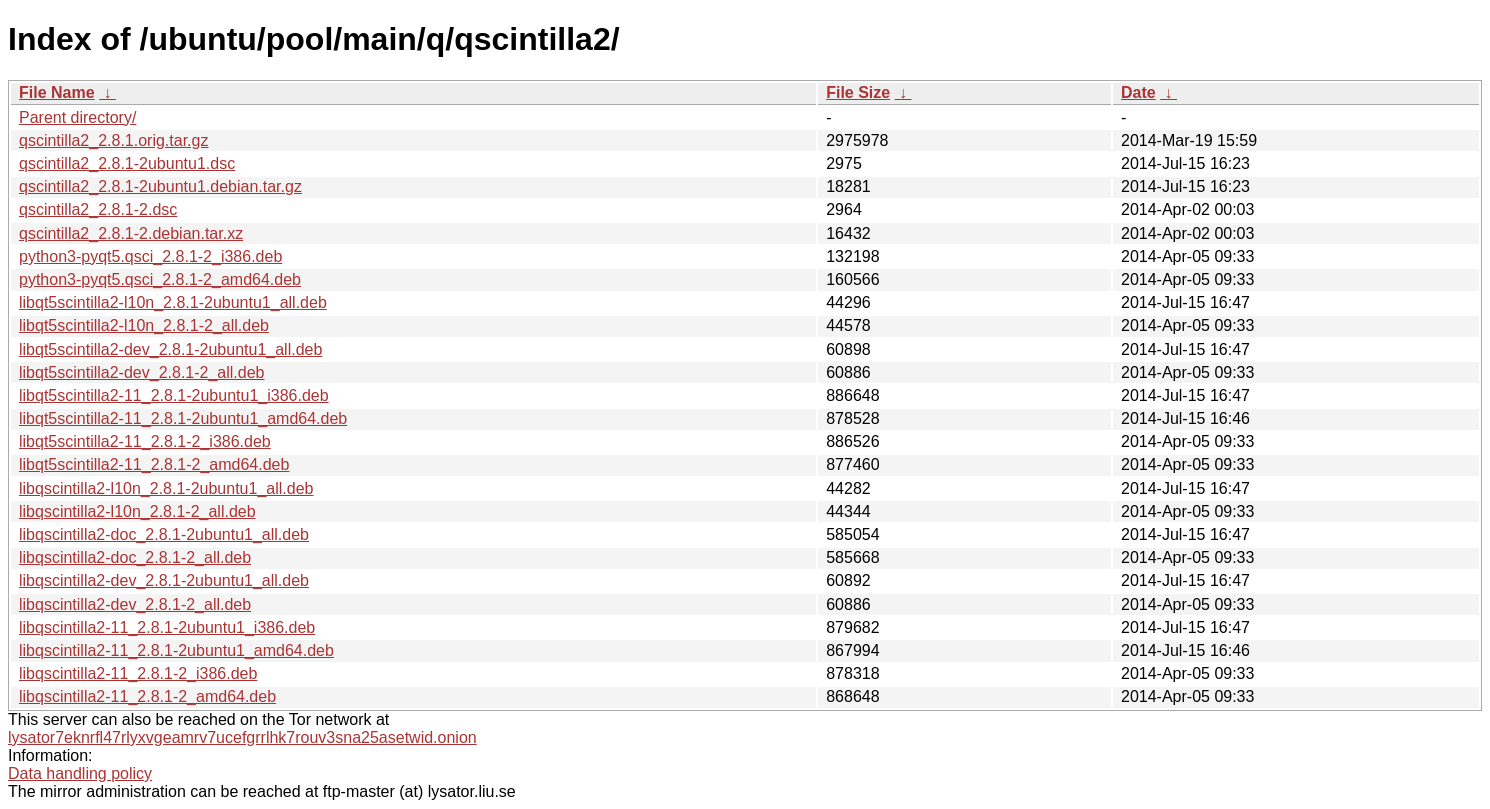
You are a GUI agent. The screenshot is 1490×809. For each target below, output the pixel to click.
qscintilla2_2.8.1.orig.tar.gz (113, 140)
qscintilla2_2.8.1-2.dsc (98, 209)
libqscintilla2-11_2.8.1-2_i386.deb (138, 673)
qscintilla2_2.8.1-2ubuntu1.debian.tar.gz (160, 186)
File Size (858, 92)
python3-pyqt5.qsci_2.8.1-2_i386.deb (150, 256)
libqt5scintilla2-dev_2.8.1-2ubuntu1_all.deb (170, 349)
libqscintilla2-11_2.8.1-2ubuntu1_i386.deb (167, 627)
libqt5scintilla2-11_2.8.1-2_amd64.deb (154, 464)
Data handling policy (80, 773)
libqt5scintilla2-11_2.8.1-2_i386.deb (145, 441)
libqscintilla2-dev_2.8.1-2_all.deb (135, 604)
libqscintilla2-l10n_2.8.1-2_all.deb (137, 511)
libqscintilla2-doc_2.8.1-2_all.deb (135, 557)
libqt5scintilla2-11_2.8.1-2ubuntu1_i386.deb (174, 395)
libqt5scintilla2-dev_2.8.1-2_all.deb (142, 372)
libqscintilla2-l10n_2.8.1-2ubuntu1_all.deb (166, 488)
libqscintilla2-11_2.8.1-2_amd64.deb (147, 696)
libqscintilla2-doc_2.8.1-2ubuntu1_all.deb (164, 534)
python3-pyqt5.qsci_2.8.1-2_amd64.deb (160, 279)
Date (1138, 92)
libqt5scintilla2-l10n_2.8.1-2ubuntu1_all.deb (173, 302)
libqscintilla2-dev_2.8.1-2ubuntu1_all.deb (164, 580)
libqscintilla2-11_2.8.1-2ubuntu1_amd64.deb (176, 650)
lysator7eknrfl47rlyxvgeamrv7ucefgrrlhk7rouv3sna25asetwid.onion (242, 737)
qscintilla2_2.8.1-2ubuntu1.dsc (127, 163)
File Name (57, 92)
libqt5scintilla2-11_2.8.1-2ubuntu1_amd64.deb (183, 418)
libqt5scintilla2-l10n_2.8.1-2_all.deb (144, 325)
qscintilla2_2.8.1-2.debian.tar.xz (131, 233)
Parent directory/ (77, 117)
